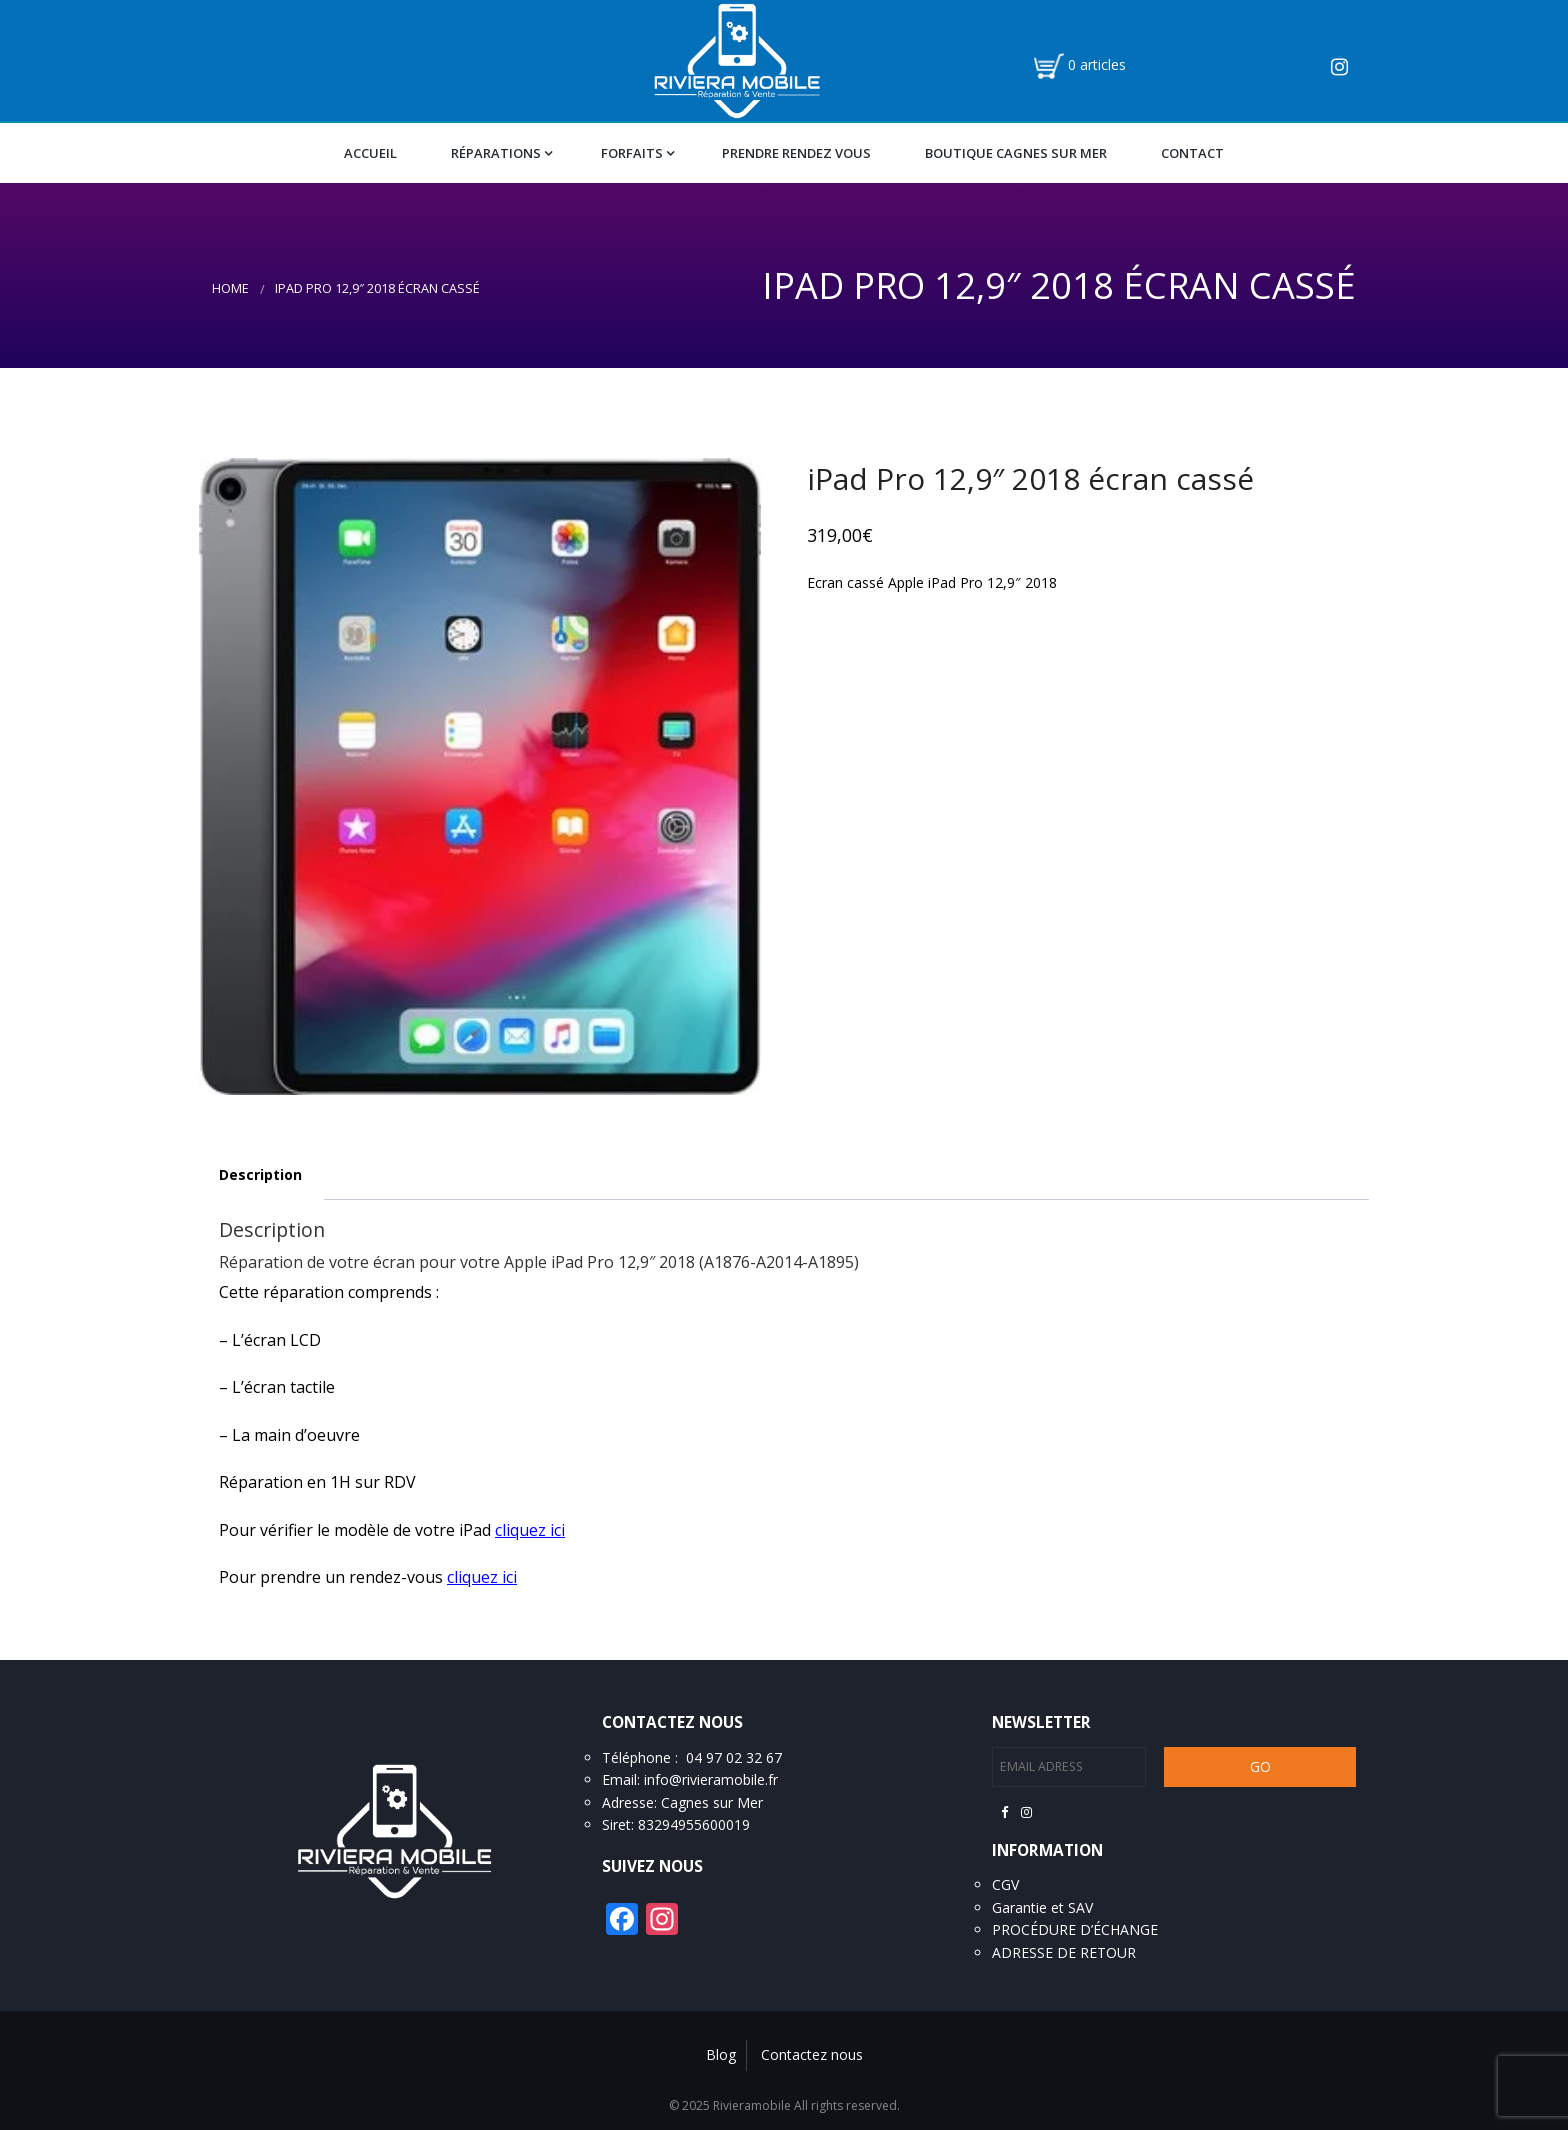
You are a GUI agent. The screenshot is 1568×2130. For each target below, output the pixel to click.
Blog (721, 2054)
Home (230, 288)
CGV (1005, 1884)
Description (260, 1174)
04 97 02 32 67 (734, 1757)
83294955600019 (694, 1824)
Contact (1192, 153)
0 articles (1097, 64)
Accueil (370, 153)
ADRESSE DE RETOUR (1064, 1952)
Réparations (496, 153)
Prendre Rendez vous (796, 153)
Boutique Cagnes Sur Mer (1016, 153)
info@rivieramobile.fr (711, 1779)
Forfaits (632, 153)
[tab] (260, 1175)
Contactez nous (812, 2054)
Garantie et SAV (1042, 1907)
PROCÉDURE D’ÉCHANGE (1075, 1929)
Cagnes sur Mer (712, 1802)
